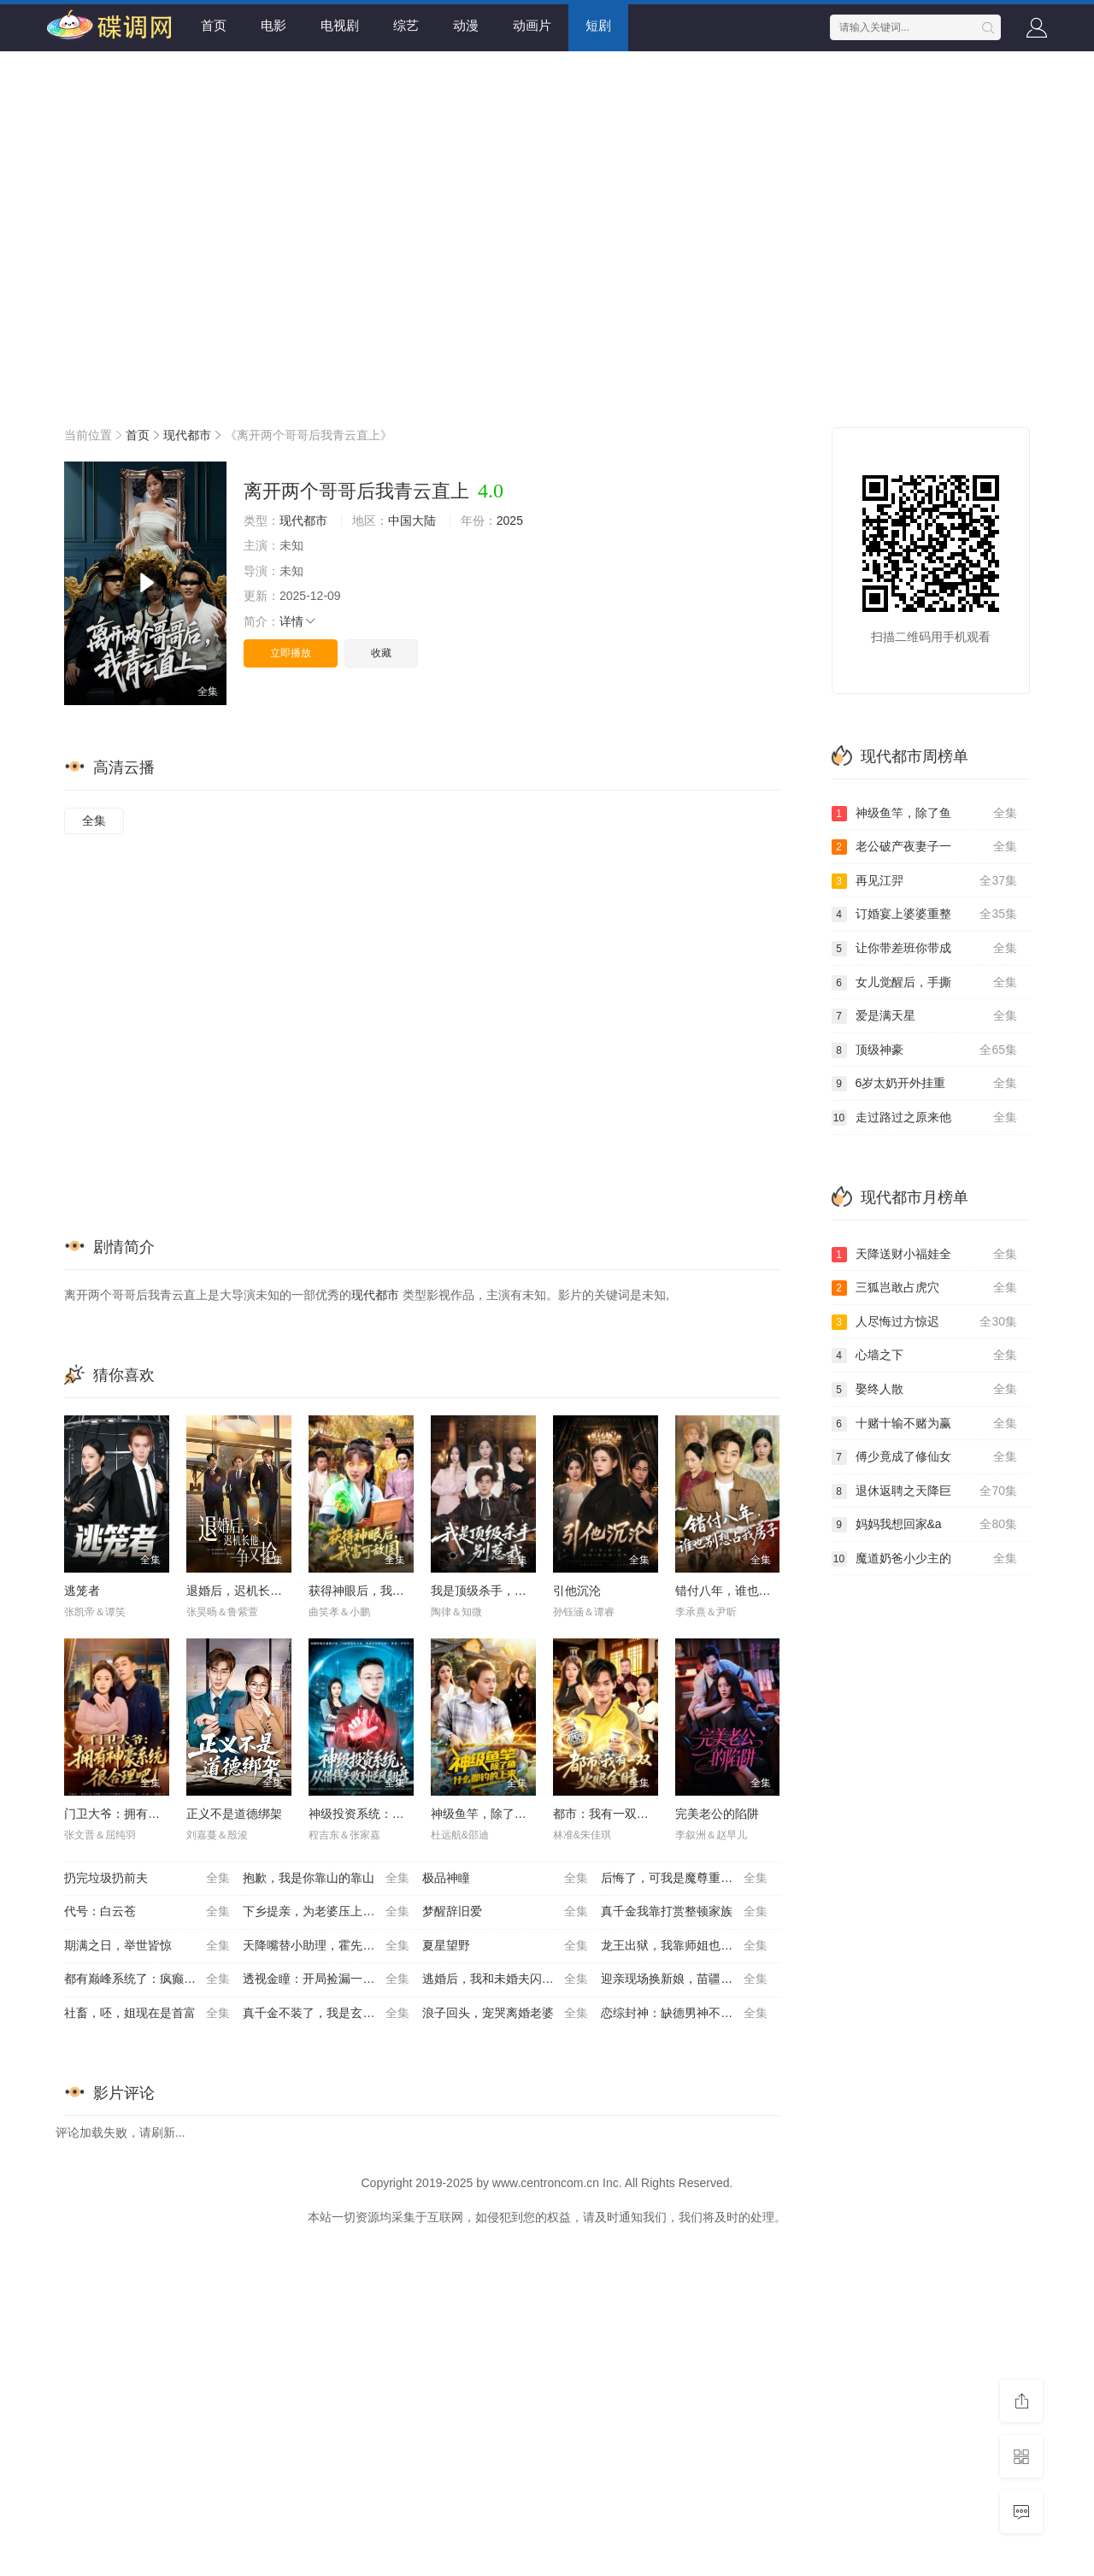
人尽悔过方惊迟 (925, 1322)
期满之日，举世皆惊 (147, 1946)
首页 (213, 25)
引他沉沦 (577, 1590)
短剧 (598, 25)
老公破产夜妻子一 (925, 847)
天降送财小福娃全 (925, 1254)
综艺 (406, 25)
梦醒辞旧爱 (505, 1911)
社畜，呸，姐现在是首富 (147, 2013)
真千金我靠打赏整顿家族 (684, 1911)
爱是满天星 (925, 1016)
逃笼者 (82, 1590)
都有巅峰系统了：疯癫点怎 (147, 1979)
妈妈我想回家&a (925, 1524)
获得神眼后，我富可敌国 (374, 1590)
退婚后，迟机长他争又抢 (252, 1590)
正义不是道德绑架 (234, 1813)
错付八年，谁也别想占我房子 (753, 1590)
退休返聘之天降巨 (925, 1491)
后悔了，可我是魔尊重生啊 (684, 1878)
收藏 (381, 653)
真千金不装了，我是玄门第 (326, 2013)
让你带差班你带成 (925, 948)
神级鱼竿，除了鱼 (925, 813)
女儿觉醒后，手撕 (925, 982)
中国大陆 (412, 520)
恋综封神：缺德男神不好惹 (684, 2013)
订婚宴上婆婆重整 (925, 914)
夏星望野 (505, 1946)
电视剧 (340, 25)
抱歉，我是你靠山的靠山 (326, 1878)
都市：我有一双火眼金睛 (619, 1813)
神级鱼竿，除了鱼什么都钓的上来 (520, 1813)
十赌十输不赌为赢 (925, 1423)
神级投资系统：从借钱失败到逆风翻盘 (410, 1813)
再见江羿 (925, 881)
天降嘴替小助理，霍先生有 (326, 1946)
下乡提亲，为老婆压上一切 (326, 1911)
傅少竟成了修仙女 (925, 1457)
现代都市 (187, 435)
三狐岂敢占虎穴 (925, 1288)
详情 (298, 621)
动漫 (466, 25)
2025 (510, 520)
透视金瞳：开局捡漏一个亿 (326, 1979)
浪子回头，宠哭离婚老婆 (505, 2013)
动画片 (532, 25)
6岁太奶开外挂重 (925, 1083)
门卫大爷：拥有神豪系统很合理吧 (154, 1813)
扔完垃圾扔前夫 (147, 1878)
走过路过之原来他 (925, 1117)
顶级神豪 (925, 1050)
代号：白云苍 (147, 1911)
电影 (273, 25)
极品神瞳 (505, 1878)
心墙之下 (925, 1355)
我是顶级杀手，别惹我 (490, 1590)
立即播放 (290, 653)
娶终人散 (925, 1389)
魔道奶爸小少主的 (925, 1558)
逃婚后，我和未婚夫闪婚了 (505, 1979)
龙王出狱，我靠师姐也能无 (684, 1946)
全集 (94, 820)
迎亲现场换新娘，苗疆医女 (684, 1979)
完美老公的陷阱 (717, 1813)
